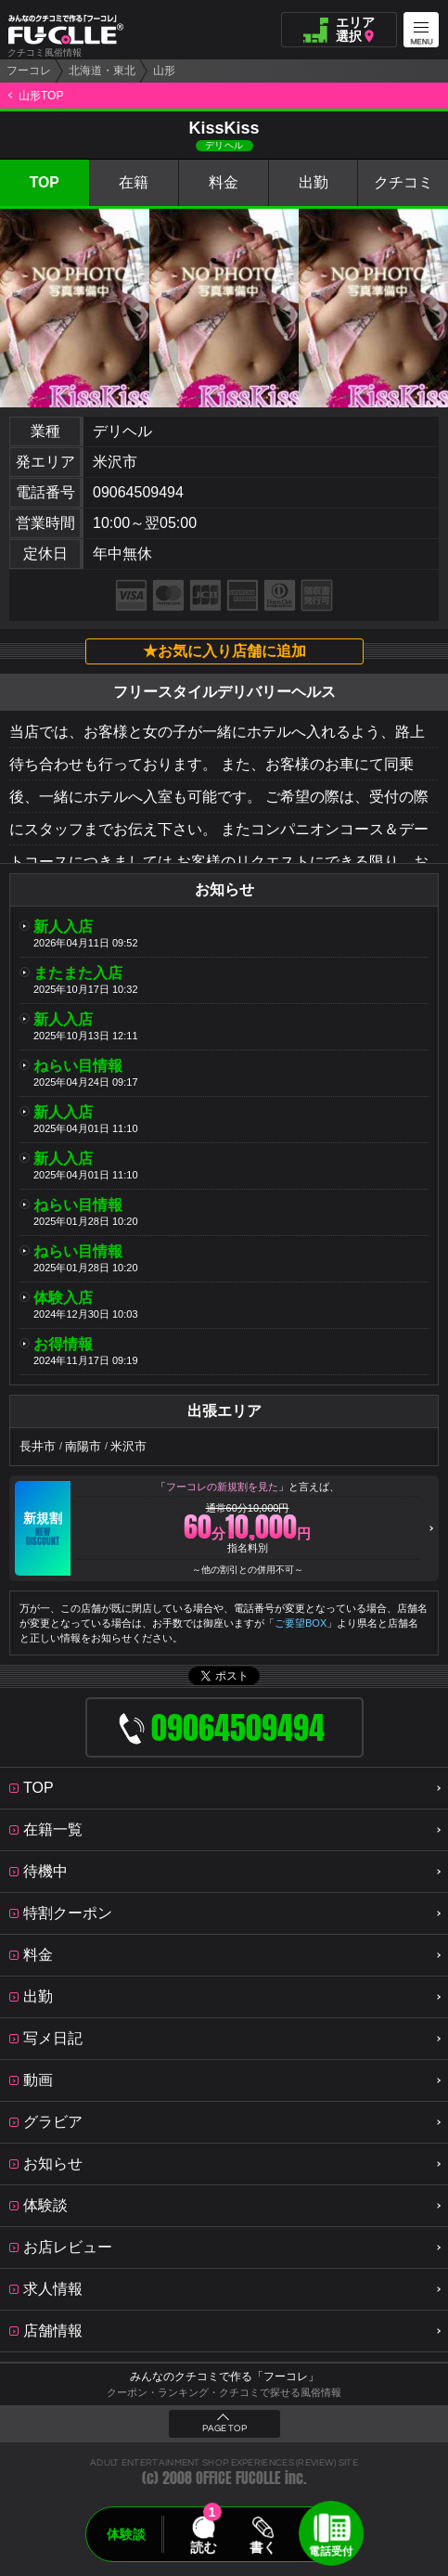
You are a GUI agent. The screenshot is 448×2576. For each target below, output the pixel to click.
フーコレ (28, 70)
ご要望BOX (300, 1623)
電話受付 (331, 2550)
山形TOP (41, 95)
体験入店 (63, 1298)
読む (203, 2547)
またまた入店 (77, 973)
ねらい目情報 (77, 1066)
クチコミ (403, 182)
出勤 (313, 182)
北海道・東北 (102, 70)
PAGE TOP (224, 2428)
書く (263, 2547)
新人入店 (63, 926)
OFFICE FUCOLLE (238, 2478)
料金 (223, 182)
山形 (164, 70)
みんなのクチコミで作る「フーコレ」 (224, 2376)
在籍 (133, 182)
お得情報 (63, 1344)
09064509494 (138, 492)
